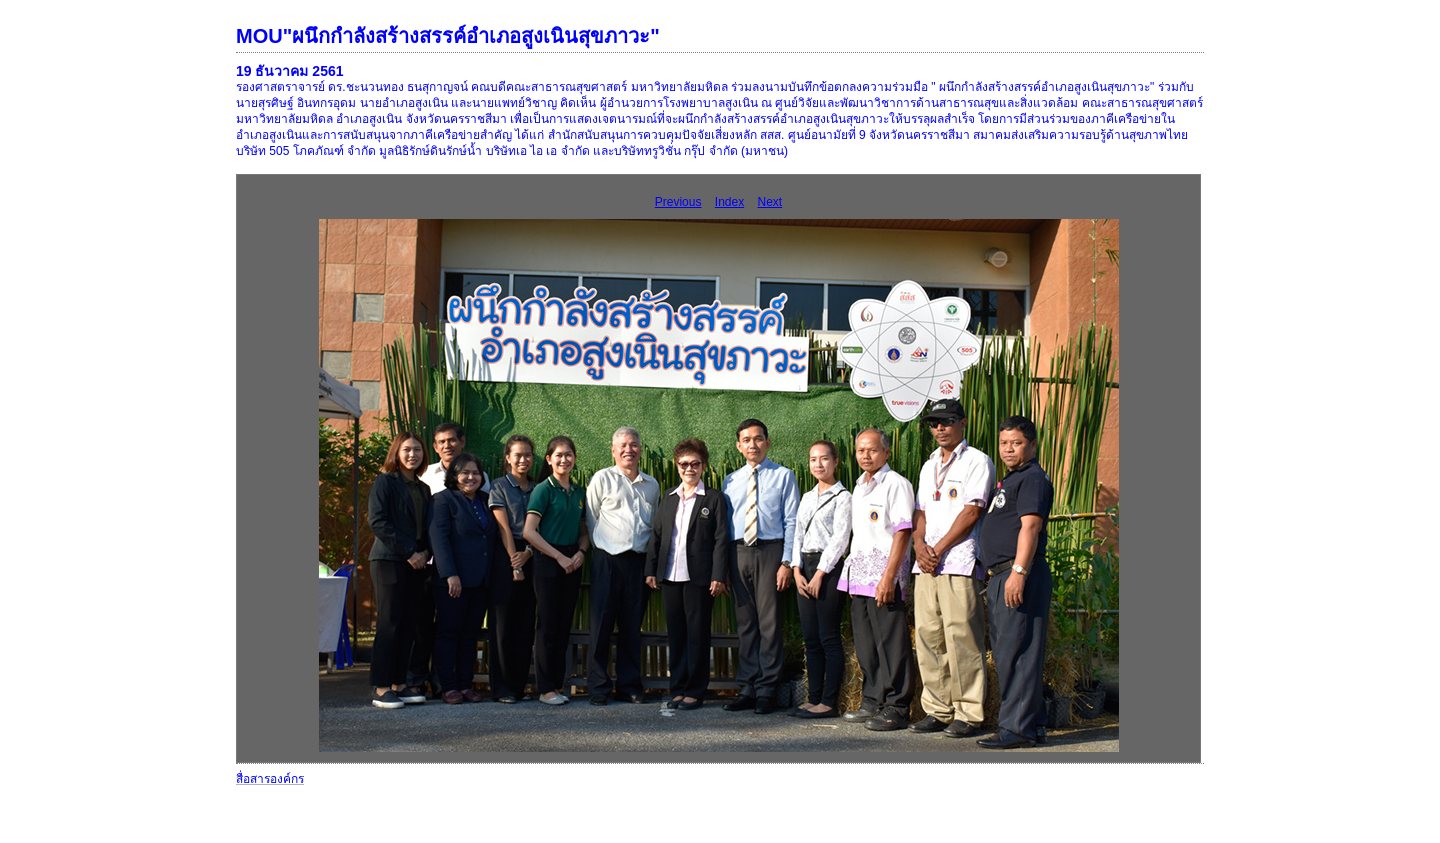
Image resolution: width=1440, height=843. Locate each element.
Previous (678, 202)
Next (770, 202)
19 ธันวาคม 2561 (290, 71)
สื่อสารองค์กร (270, 779)
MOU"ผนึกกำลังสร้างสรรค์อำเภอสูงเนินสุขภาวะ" (448, 36)
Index (729, 202)
